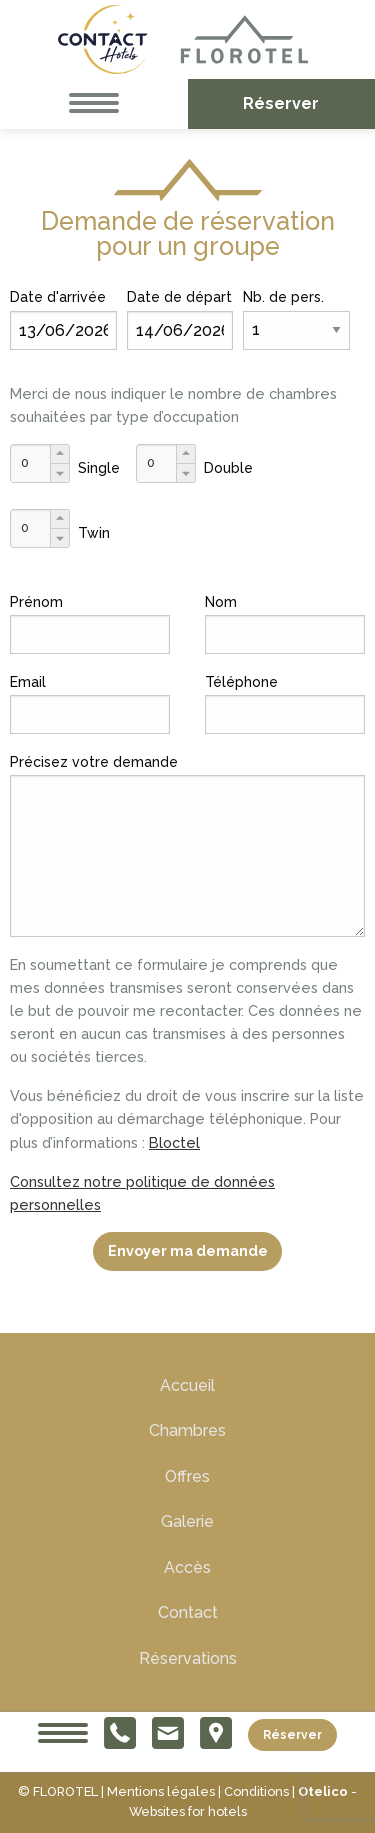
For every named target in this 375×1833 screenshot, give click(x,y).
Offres (187, 1476)
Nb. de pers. (283, 297)
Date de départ (179, 297)
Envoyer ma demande (188, 1250)
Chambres (187, 1430)
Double (228, 468)
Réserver (292, 1734)
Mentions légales (161, 1791)
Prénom (36, 602)
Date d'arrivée (58, 297)
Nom (221, 602)
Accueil (187, 1385)
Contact (188, 1612)
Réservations (188, 1658)
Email (28, 682)
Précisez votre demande (94, 762)
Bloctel (174, 1142)
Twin (94, 533)
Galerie (187, 1521)
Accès (187, 1567)
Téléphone (241, 682)
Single (99, 468)
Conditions (256, 1791)
